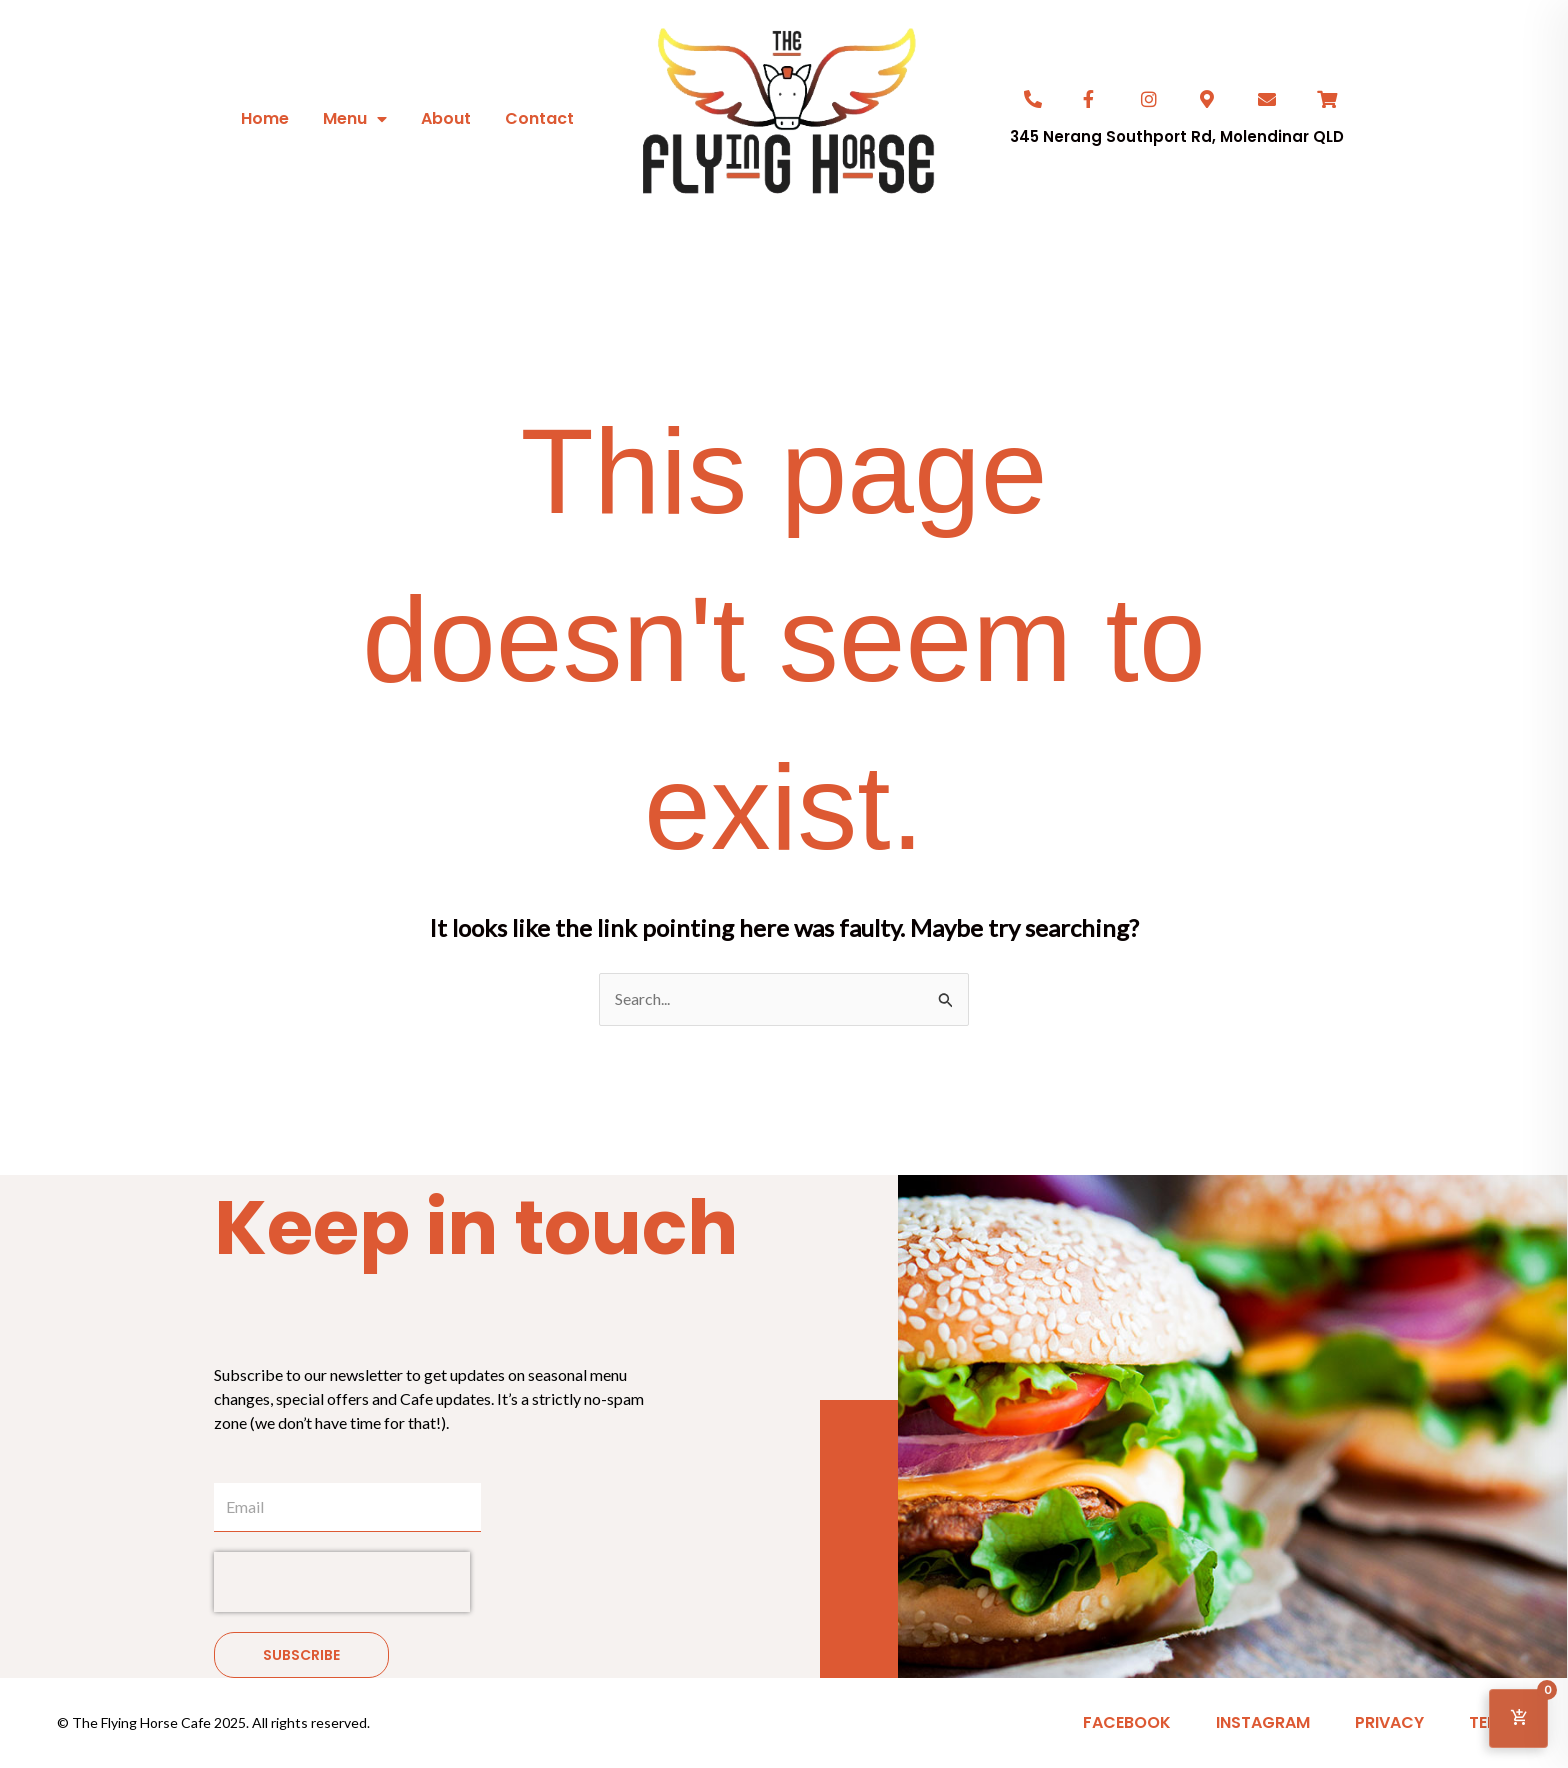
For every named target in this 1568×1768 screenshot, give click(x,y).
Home (265, 118)
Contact (539, 118)
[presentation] (342, 1582)
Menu (355, 119)
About (446, 118)
